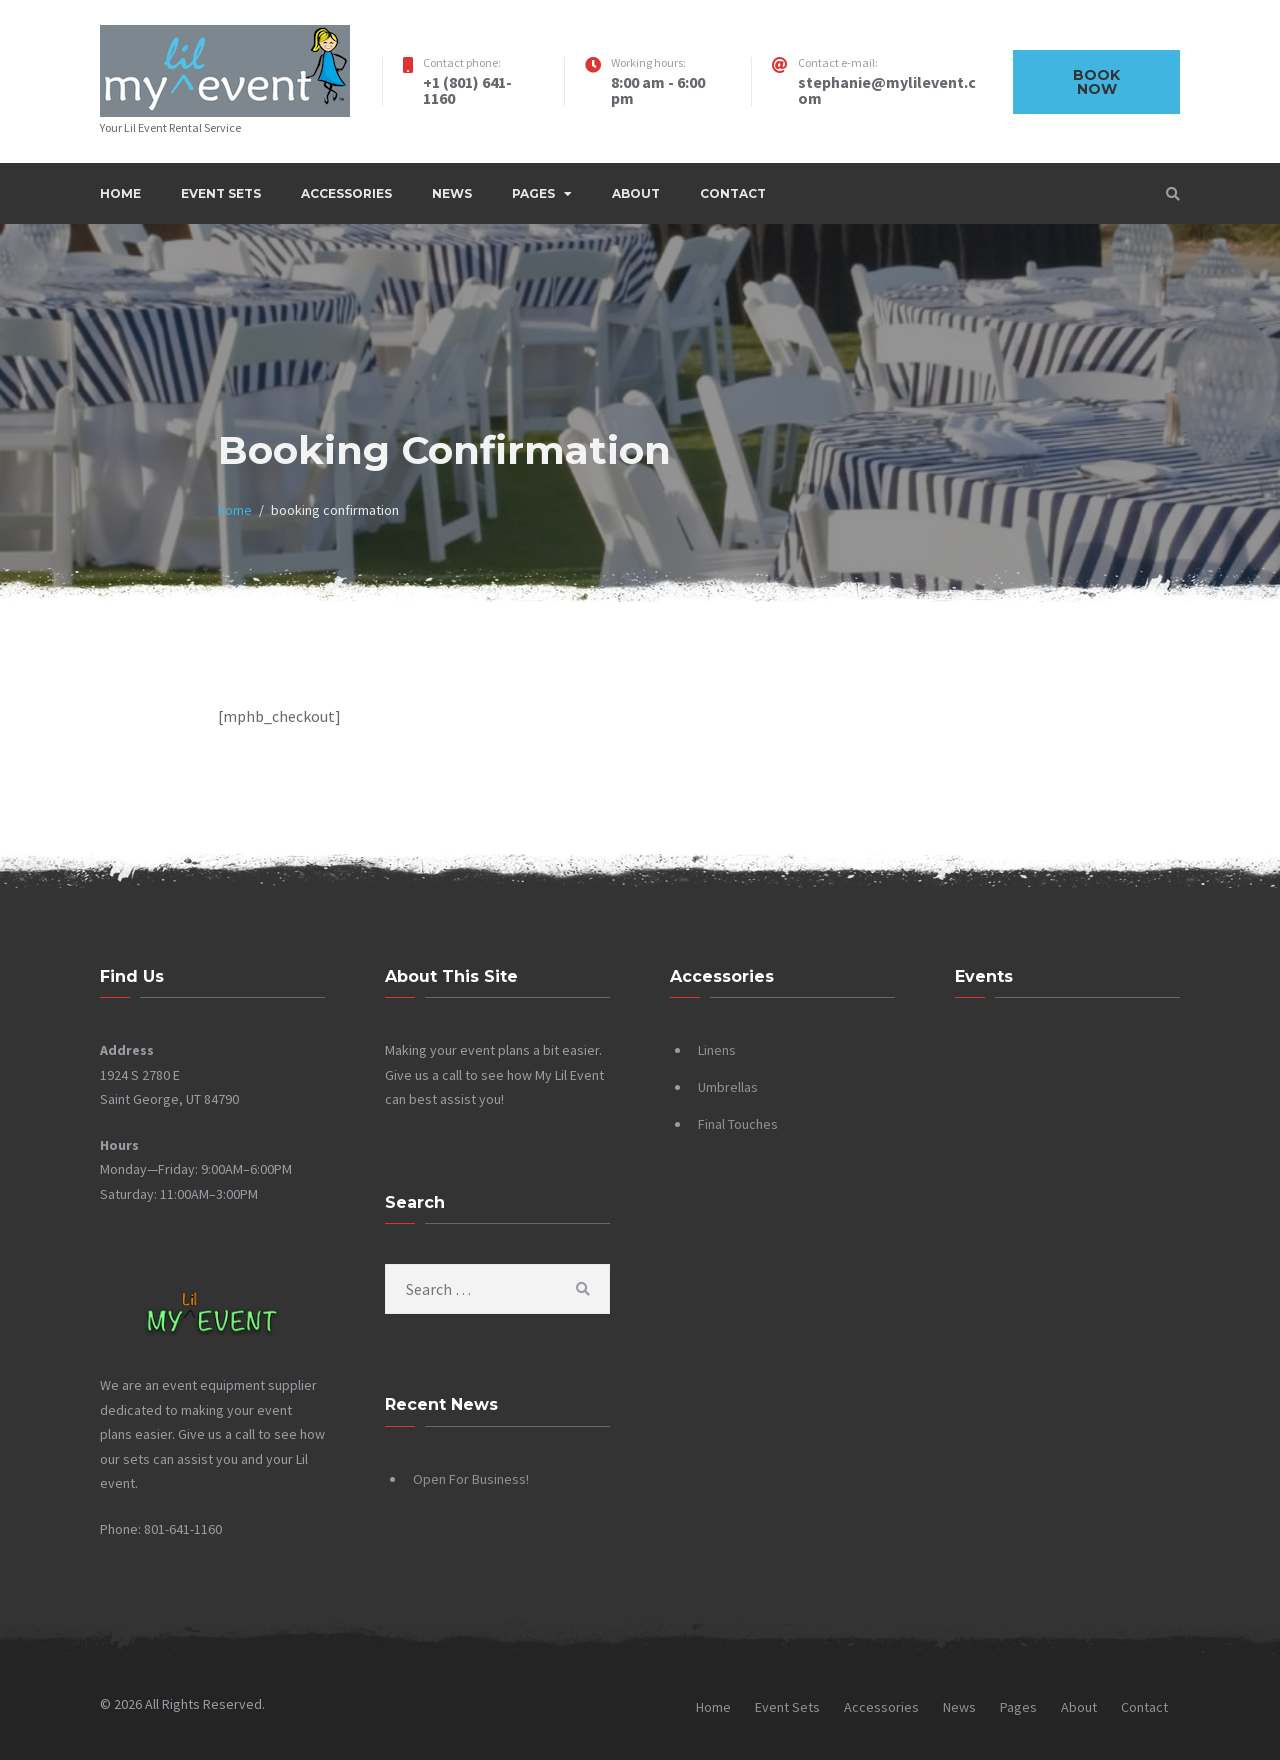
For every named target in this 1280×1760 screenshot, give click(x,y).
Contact (733, 193)
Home (120, 193)
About (636, 193)
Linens (717, 1050)
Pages (533, 193)
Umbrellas (728, 1087)
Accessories (346, 193)
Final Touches (738, 1124)
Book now (1096, 82)
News (452, 193)
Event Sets (221, 193)
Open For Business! (471, 1479)
